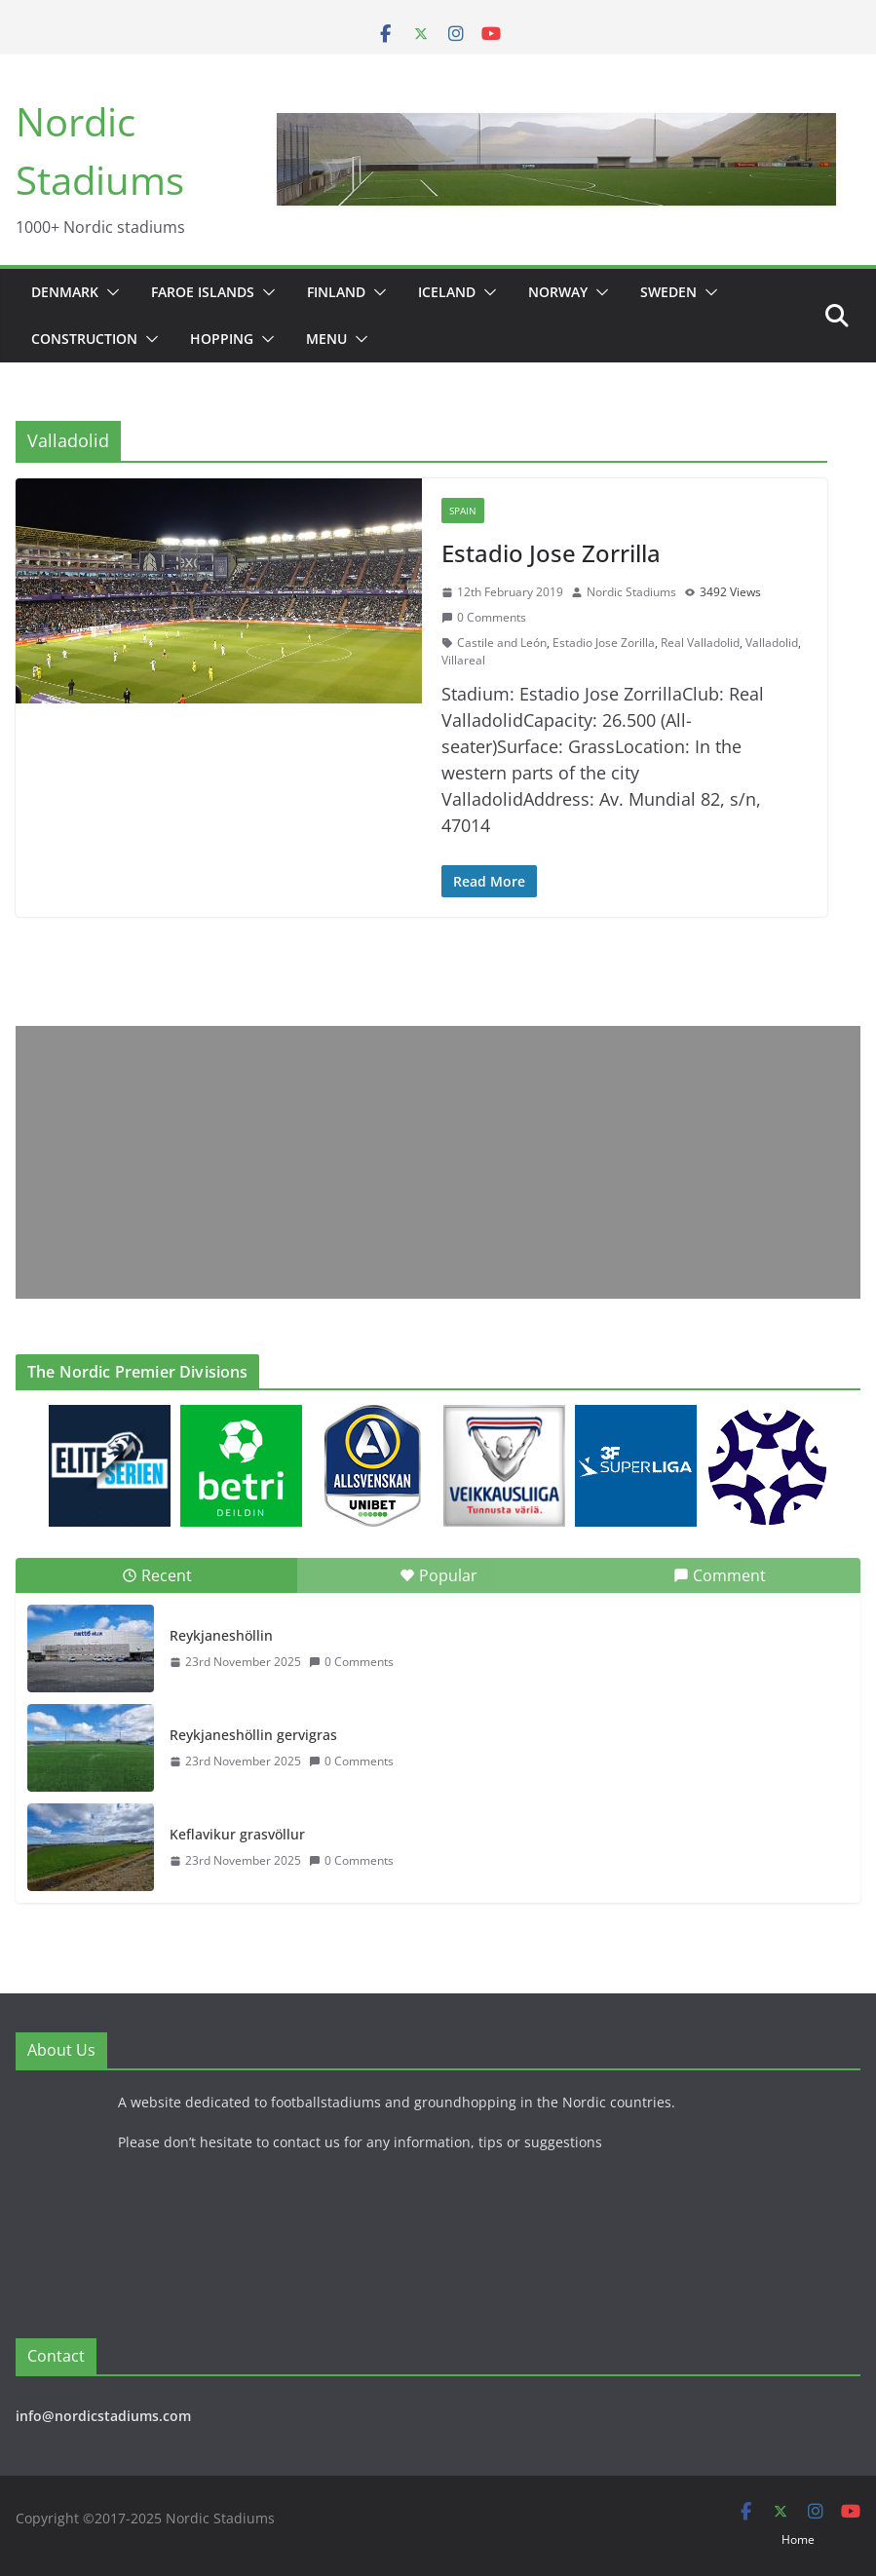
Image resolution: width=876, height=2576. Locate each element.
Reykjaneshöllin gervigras (253, 1734)
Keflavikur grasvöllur (237, 1834)
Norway (558, 292)
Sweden (668, 292)
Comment (719, 1575)
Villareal (463, 660)
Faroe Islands (202, 292)
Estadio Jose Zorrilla (551, 553)
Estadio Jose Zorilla (603, 642)
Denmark (64, 292)
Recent (157, 1575)
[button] (109, 292)
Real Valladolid (700, 642)
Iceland (447, 292)
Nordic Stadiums (631, 592)
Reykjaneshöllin (221, 1635)
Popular (438, 1575)
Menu (326, 338)
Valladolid (771, 642)
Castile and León (502, 642)
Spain (462, 510)
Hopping (221, 338)
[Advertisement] (438, 1162)
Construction (84, 338)
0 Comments (483, 617)
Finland (336, 292)
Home (798, 2539)
